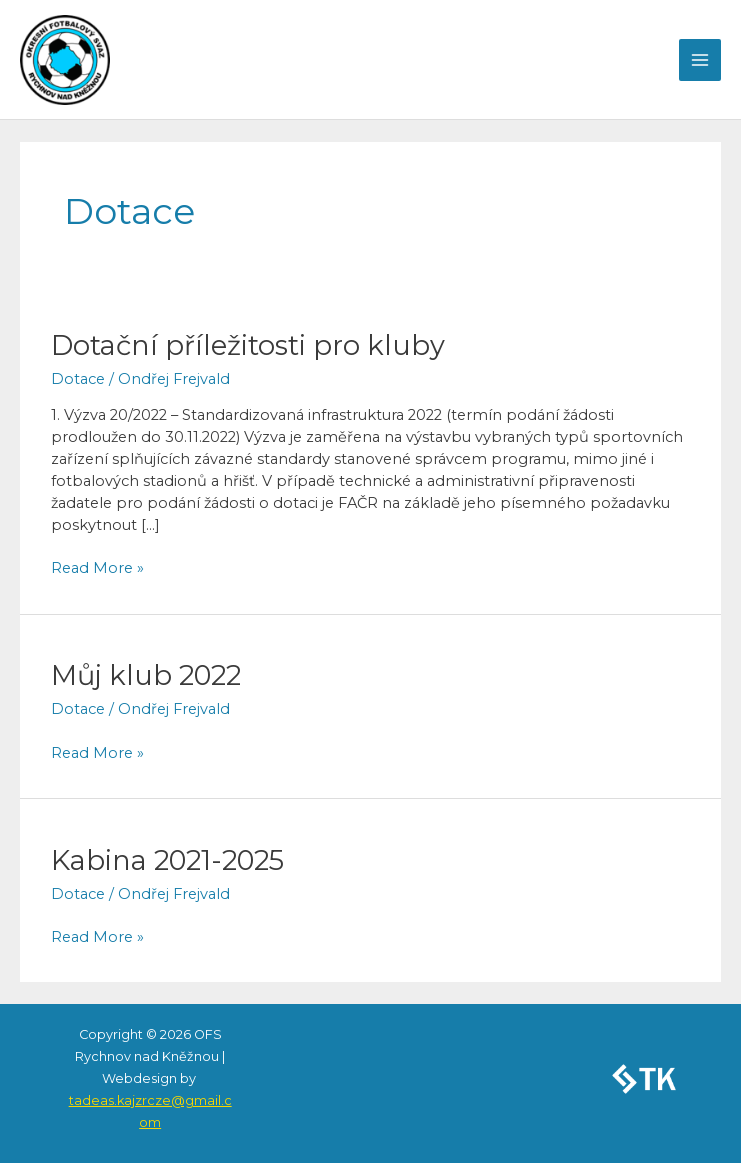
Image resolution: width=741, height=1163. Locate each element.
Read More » (97, 567)
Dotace (78, 379)
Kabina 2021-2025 (167, 860)
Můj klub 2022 (146, 675)
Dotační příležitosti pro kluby (248, 345)
